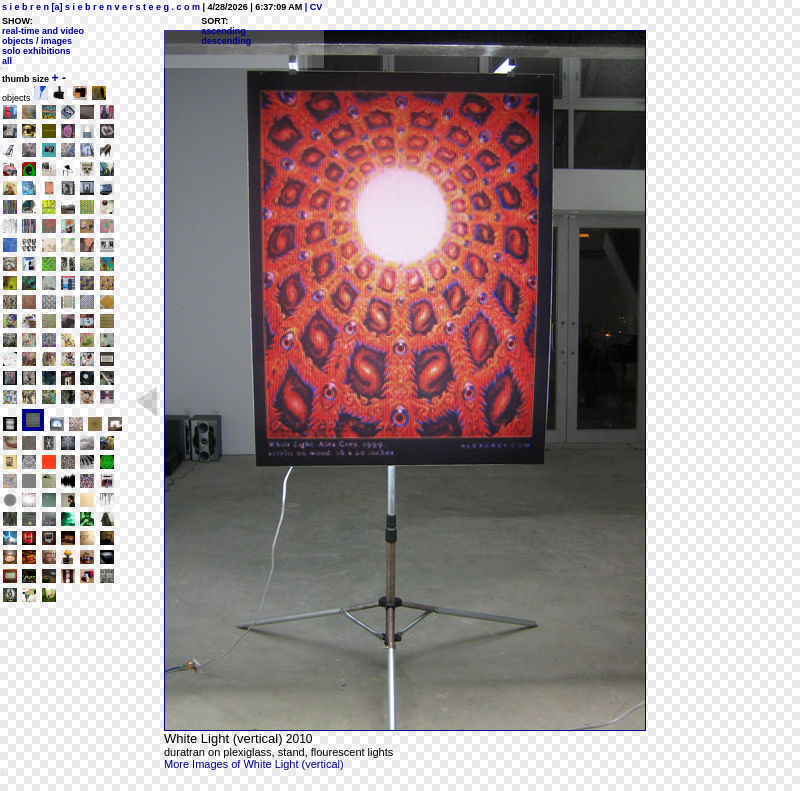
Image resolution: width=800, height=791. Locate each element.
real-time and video (43, 31)
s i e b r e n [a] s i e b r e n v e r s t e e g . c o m (101, 7)
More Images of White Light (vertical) (254, 764)
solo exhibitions (36, 51)
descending (226, 41)
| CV (312, 7)
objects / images (37, 41)
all (7, 61)
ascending (223, 31)
